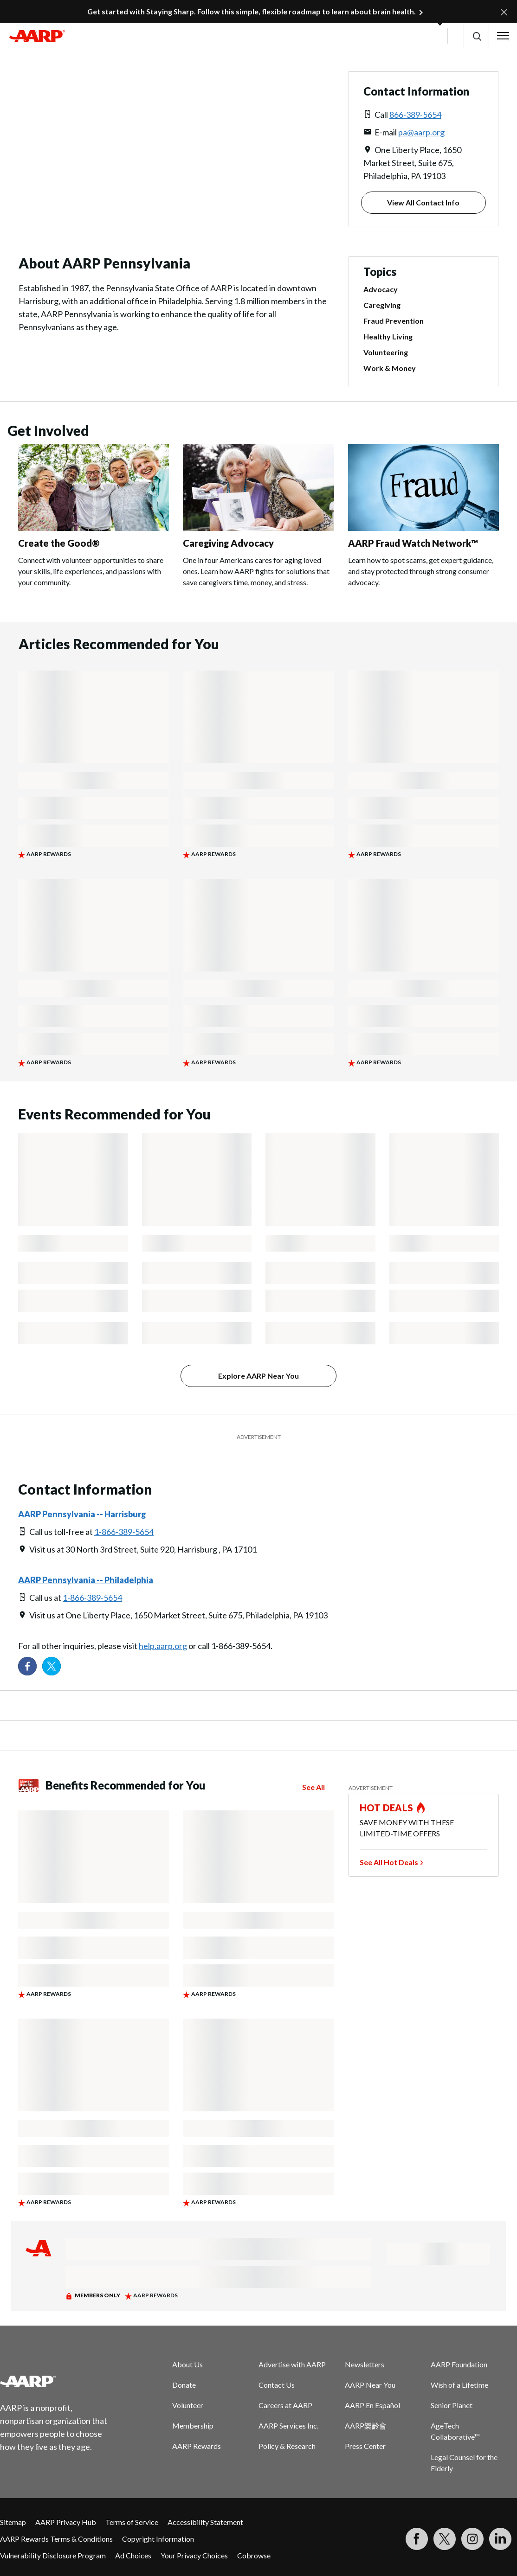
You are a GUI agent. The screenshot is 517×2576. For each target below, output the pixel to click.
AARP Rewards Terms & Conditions (56, 2538)
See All (313, 1787)
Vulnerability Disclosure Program (53, 2555)
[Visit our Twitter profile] (51, 1666)
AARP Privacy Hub (65, 2522)
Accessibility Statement (205, 2522)
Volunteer (187, 2405)
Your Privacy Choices (194, 2555)
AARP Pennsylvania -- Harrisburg (82, 1514)
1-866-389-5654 (124, 1532)
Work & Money (389, 368)
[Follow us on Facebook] (27, 1666)
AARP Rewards (196, 2446)
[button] (476, 36)
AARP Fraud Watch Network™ (413, 543)
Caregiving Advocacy (228, 543)
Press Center (365, 2446)
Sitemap (13, 2522)
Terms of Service (131, 2522)
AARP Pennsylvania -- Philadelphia (85, 1580)
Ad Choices (133, 2555)
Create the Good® (59, 543)
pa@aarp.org (421, 132)
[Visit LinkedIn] (500, 2539)
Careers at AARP (285, 2405)
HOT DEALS (387, 1807)
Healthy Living (388, 336)
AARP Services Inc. (288, 2425)
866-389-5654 (415, 114)
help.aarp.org (163, 1646)
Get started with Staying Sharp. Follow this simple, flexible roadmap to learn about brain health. (251, 11)
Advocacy (380, 289)
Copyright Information (158, 2538)
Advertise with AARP (292, 2364)
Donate (184, 2384)
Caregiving (382, 305)
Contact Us (276, 2384)
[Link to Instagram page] (472, 2539)
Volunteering (385, 352)
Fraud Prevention (393, 321)
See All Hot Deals (389, 1862)
